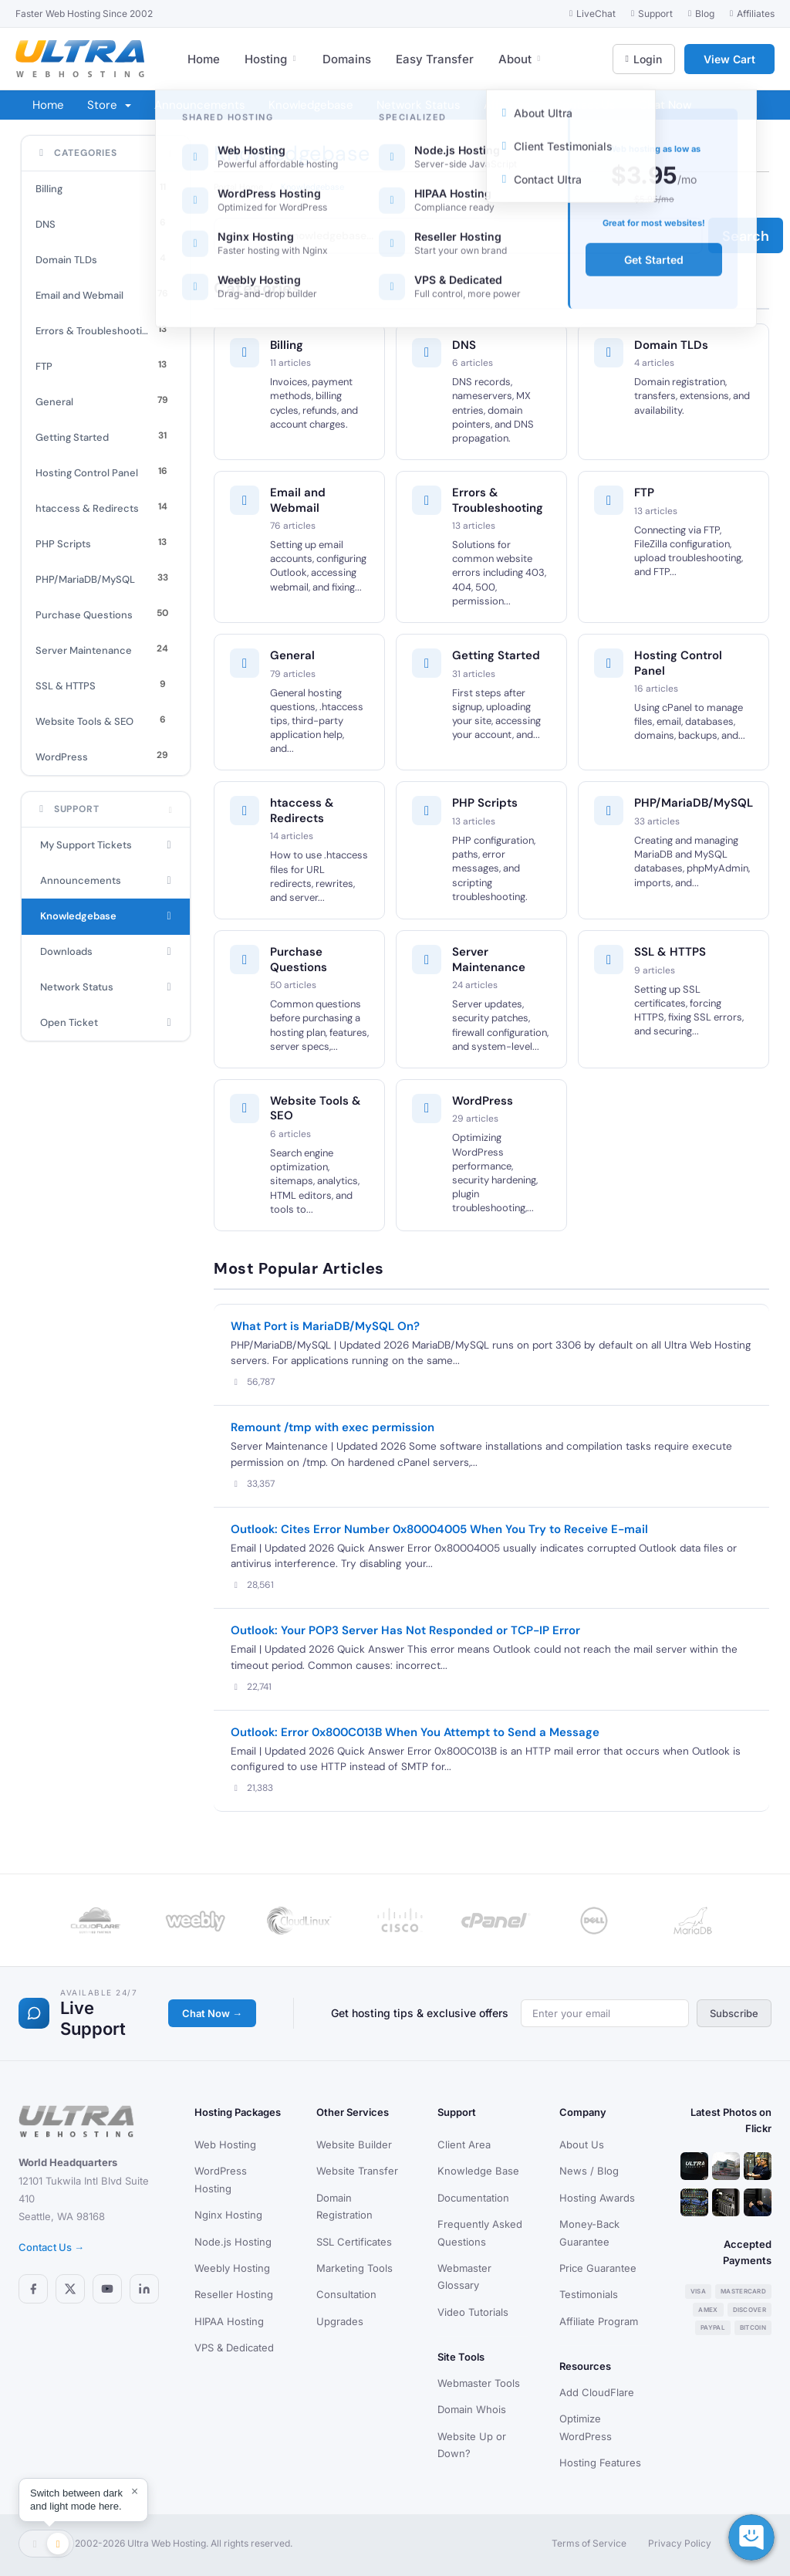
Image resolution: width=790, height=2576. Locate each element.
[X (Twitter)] (70, 2289)
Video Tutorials (472, 2312)
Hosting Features (600, 2462)
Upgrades (339, 2321)
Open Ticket (105, 1023)
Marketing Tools (354, 2268)
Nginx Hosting (228, 2215)
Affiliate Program (598, 2321)
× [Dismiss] (134, 2491)
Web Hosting (225, 2144)
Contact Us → (51, 2247)
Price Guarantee (597, 2268)
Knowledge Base (478, 2171)
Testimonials (588, 2294)
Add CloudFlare (596, 2392)
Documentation (473, 2198)
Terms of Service (589, 2543)
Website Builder (354, 2144)
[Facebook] (33, 2289)
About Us (581, 2144)
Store (109, 105)
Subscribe (734, 2013)
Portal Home (238, 186)
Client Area (464, 2144)
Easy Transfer (435, 59)
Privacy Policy (679, 2543)
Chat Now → (212, 2013)
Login (644, 59)
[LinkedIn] (144, 2289)
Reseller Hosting (233, 2294)
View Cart (729, 59)
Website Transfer (357, 2171)
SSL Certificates (354, 2242)
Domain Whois (471, 2409)
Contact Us (585, 105)
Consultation (346, 2294)
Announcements (199, 105)
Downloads (105, 952)
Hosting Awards (597, 2198)
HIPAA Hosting (229, 2321)
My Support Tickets (105, 845)
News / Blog (589, 2171)
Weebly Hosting (232, 2268)
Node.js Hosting (233, 2242)
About (520, 59)
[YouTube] (107, 2289)
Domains (346, 59)
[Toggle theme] (46, 2543)
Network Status (418, 105)
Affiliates (507, 105)
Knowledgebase (310, 105)
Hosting (271, 59)
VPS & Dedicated (234, 2347)
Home (203, 59)
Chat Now (665, 105)
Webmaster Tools (478, 2383)
